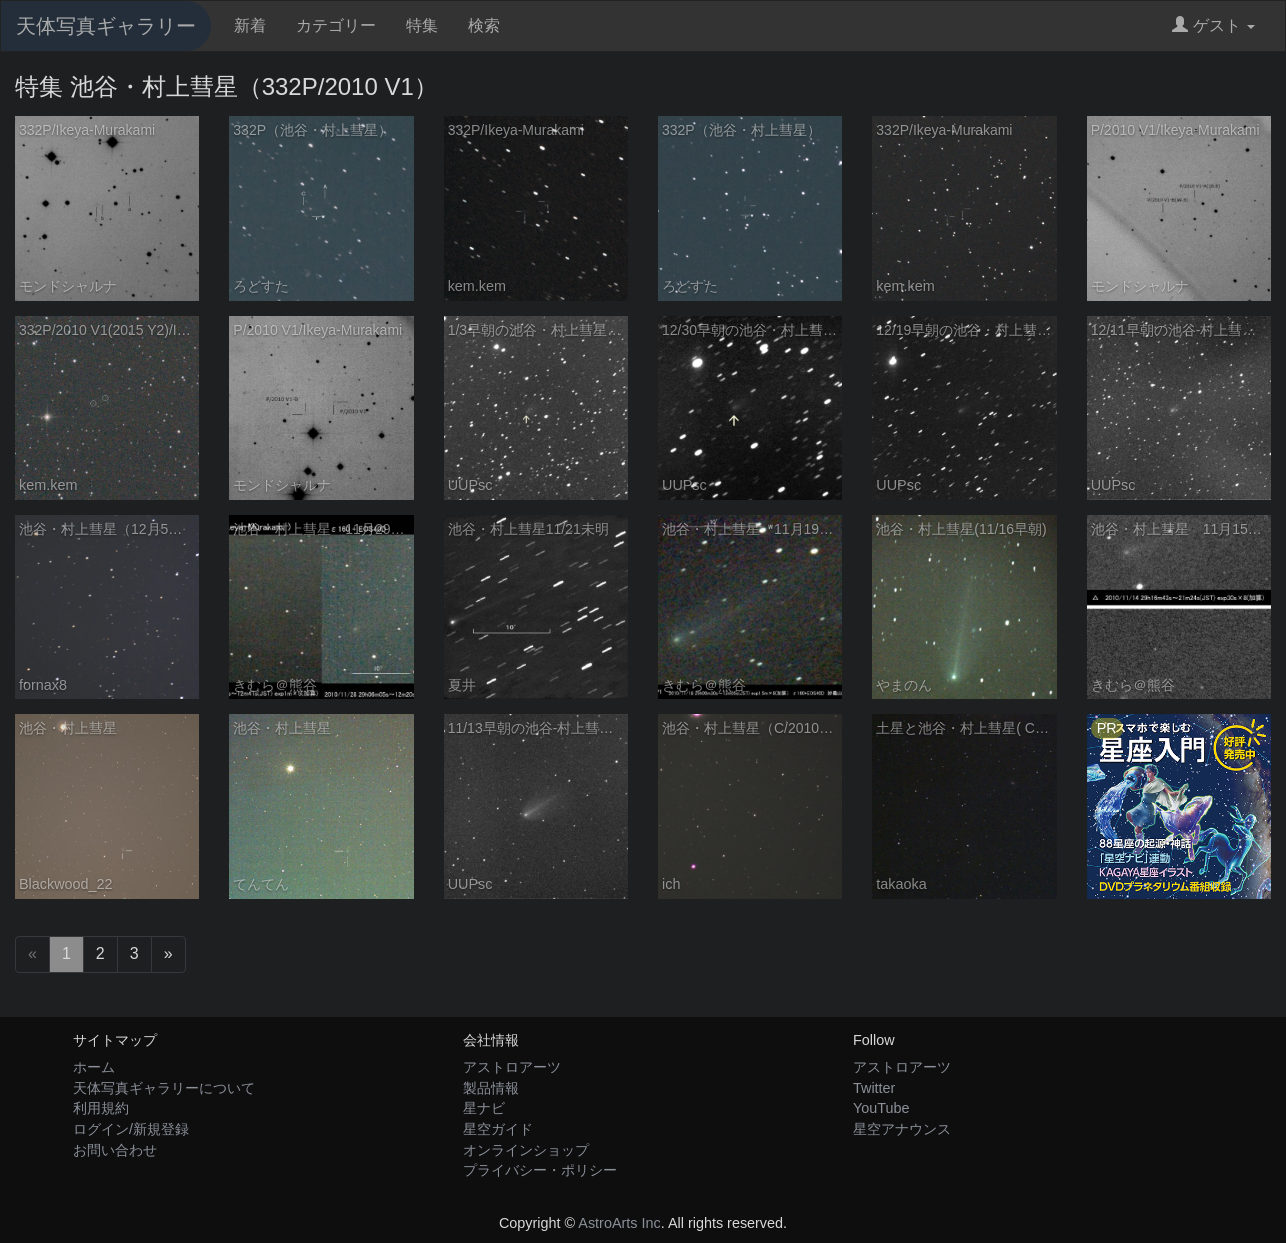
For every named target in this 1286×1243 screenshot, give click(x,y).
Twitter (874, 1088)
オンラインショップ (526, 1150)
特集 (422, 25)
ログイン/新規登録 (131, 1129)
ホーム (94, 1067)
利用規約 (101, 1108)
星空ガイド (498, 1129)
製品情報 (491, 1088)
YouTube (881, 1108)
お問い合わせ (115, 1150)
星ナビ (484, 1108)
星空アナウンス (902, 1129)
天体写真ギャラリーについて (164, 1088)
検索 (484, 25)
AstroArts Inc (619, 1223)
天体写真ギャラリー (106, 26)
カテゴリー (336, 25)
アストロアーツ (512, 1067)
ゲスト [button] (1213, 25)
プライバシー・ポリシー (540, 1170)
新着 (250, 25)
